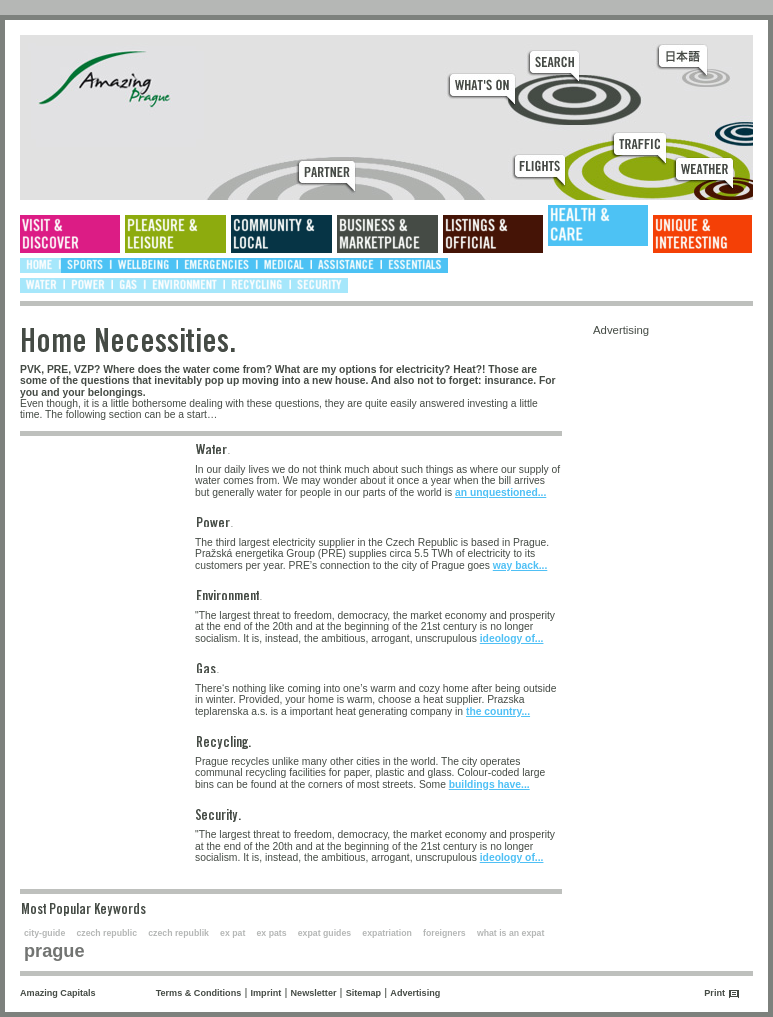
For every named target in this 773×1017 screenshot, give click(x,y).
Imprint (266, 993)
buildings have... (489, 784)
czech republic (106, 933)
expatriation (387, 933)
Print (714, 993)
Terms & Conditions (199, 993)
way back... (520, 565)
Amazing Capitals (58, 993)
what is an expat (510, 933)
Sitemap (363, 993)
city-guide (44, 933)
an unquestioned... (500, 492)
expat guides (324, 933)
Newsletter (314, 993)
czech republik (178, 933)
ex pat (232, 933)
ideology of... (512, 638)
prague (54, 951)
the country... (498, 711)
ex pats (272, 933)
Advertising (415, 993)
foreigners (444, 933)
